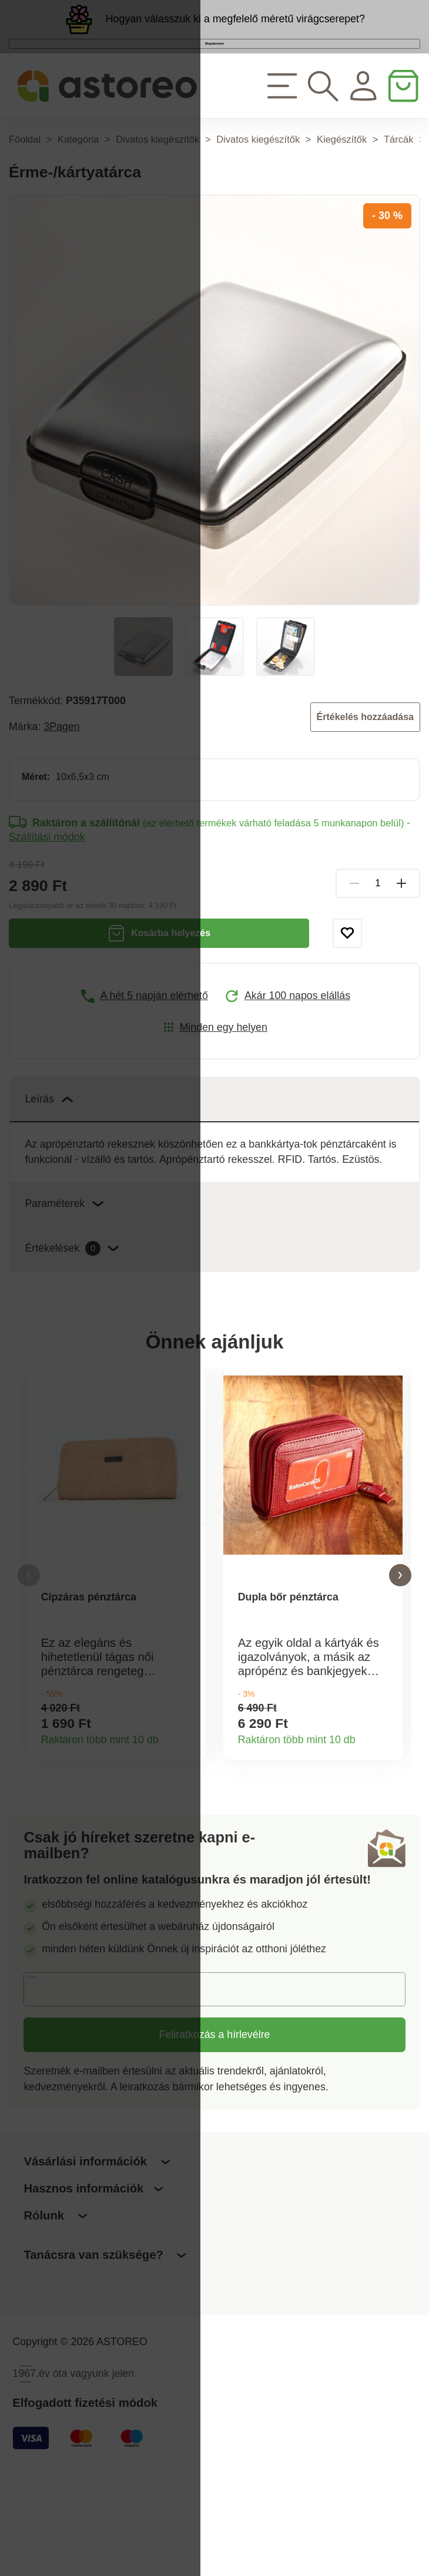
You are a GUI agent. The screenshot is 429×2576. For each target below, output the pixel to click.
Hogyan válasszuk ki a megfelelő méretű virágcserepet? (235, 30)
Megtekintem (215, 77)
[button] (29, 1651)
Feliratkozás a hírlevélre (214, 2131)
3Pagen (61, 782)
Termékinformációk (189, 1831)
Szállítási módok (47, 893)
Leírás (48, 1155)
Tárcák (398, 194)
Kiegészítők (342, 194)
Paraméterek (64, 1259)
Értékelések (72, 1304)
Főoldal (25, 194)
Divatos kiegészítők (157, 194)
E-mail (49, 2085)
